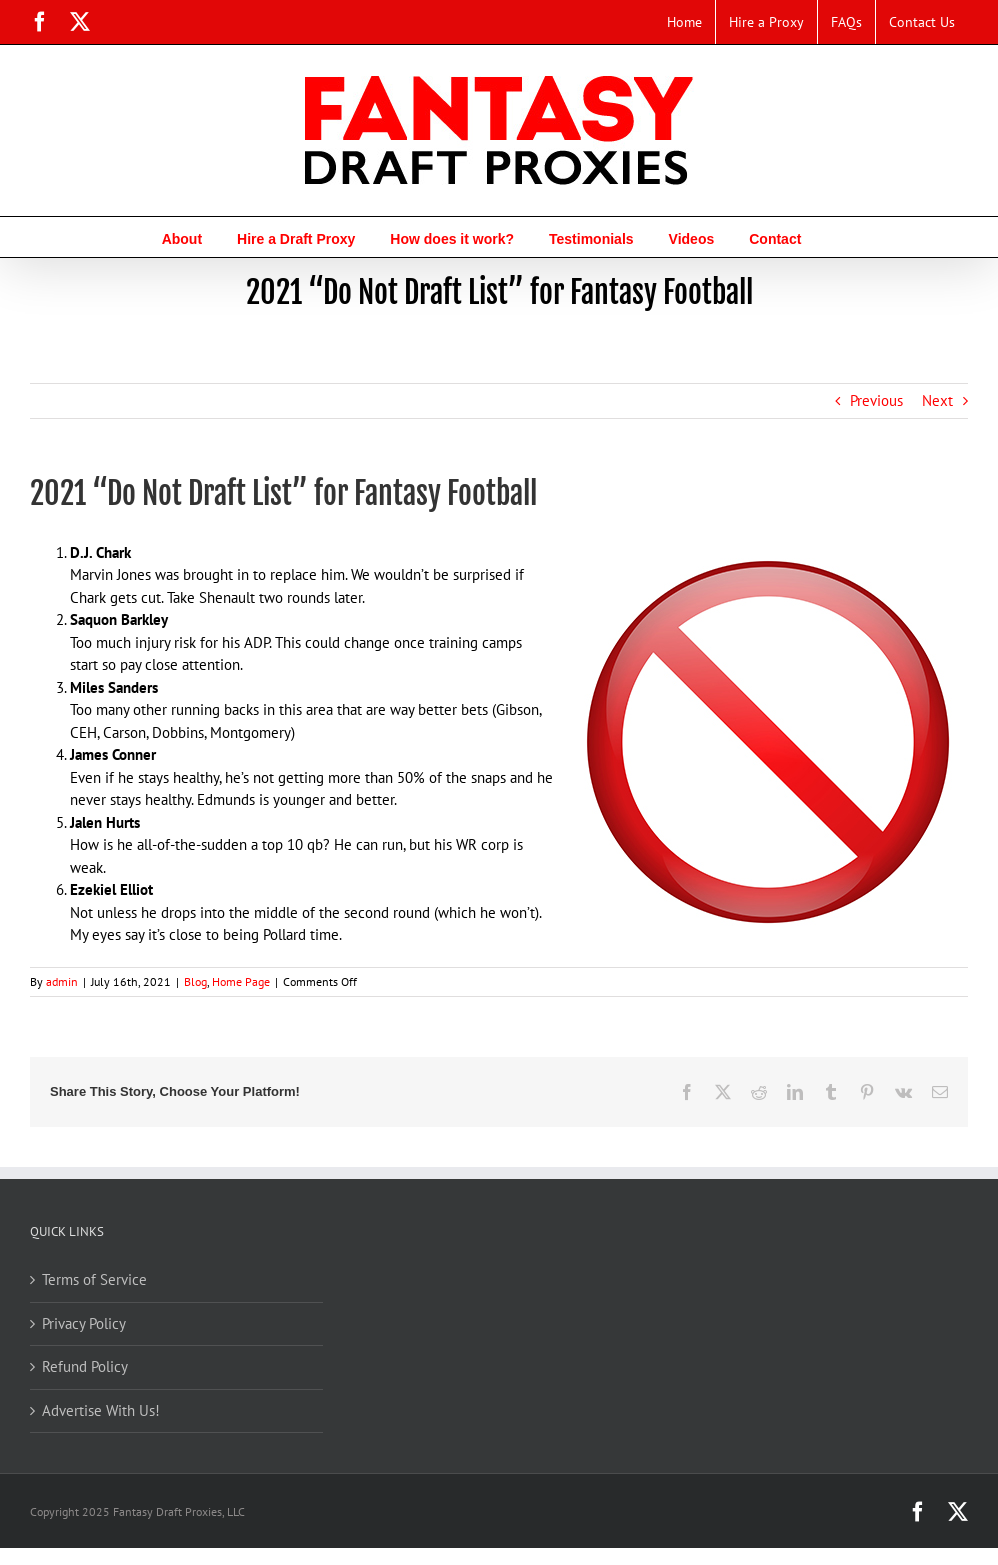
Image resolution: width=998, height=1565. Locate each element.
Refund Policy (85, 1366)
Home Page (241, 981)
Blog (195, 981)
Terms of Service (94, 1279)
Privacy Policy (84, 1323)
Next (937, 400)
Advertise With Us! (101, 1410)
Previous (876, 400)
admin (62, 981)
